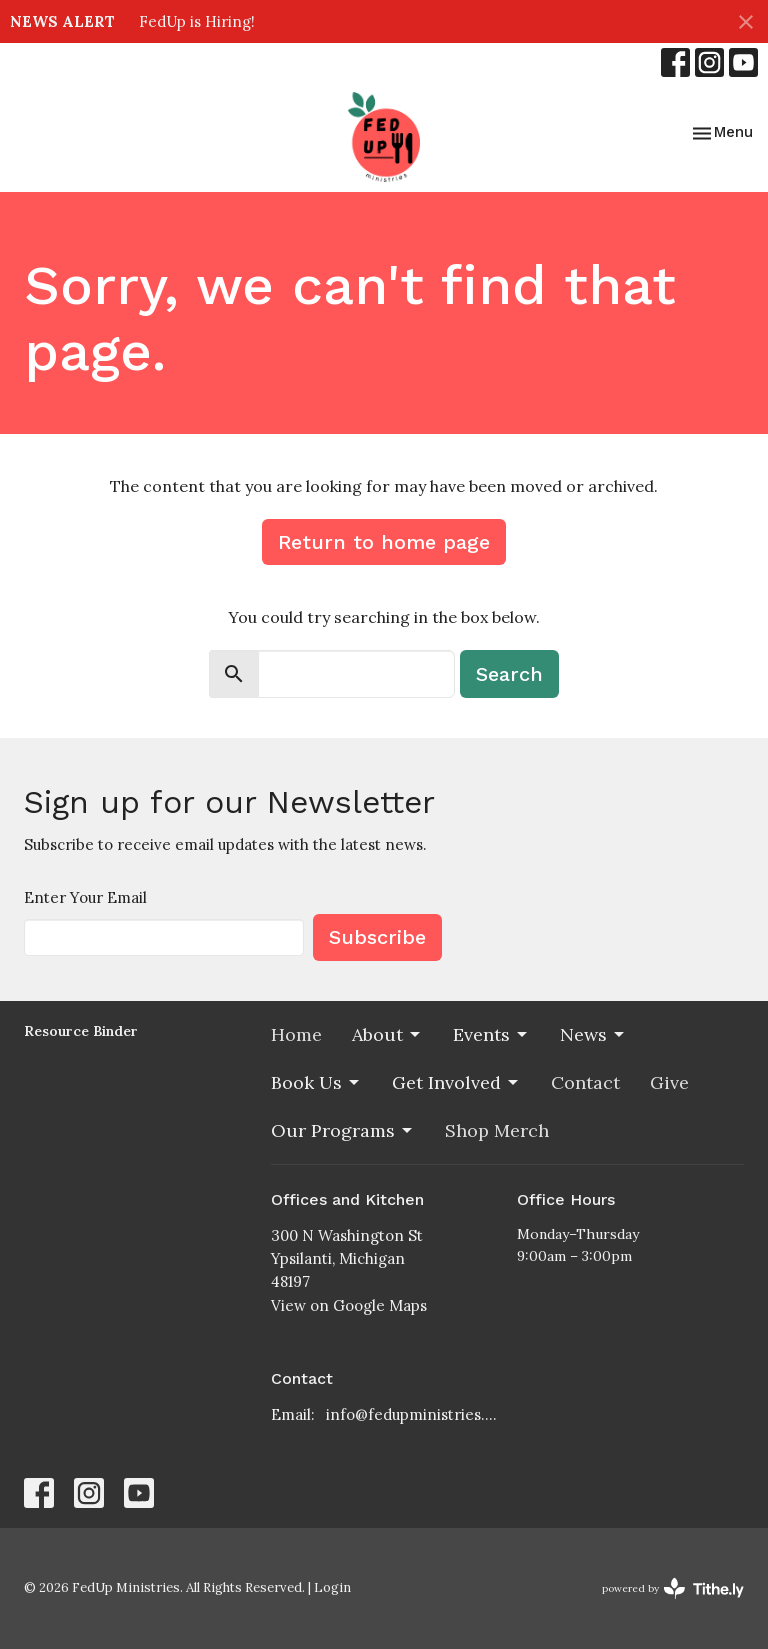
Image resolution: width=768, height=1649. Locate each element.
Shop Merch (497, 1130)
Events (491, 1034)
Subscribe (377, 937)
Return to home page (384, 542)
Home (296, 1034)
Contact (585, 1082)
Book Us (316, 1082)
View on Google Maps (349, 1305)
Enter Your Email (85, 897)
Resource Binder (81, 1031)
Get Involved (456, 1082)
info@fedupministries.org (412, 1414)
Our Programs (343, 1130)
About (387, 1034)
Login (332, 1587)
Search (509, 674)
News (593, 1034)
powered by (673, 1588)
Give (669, 1082)
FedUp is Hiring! (197, 21)
